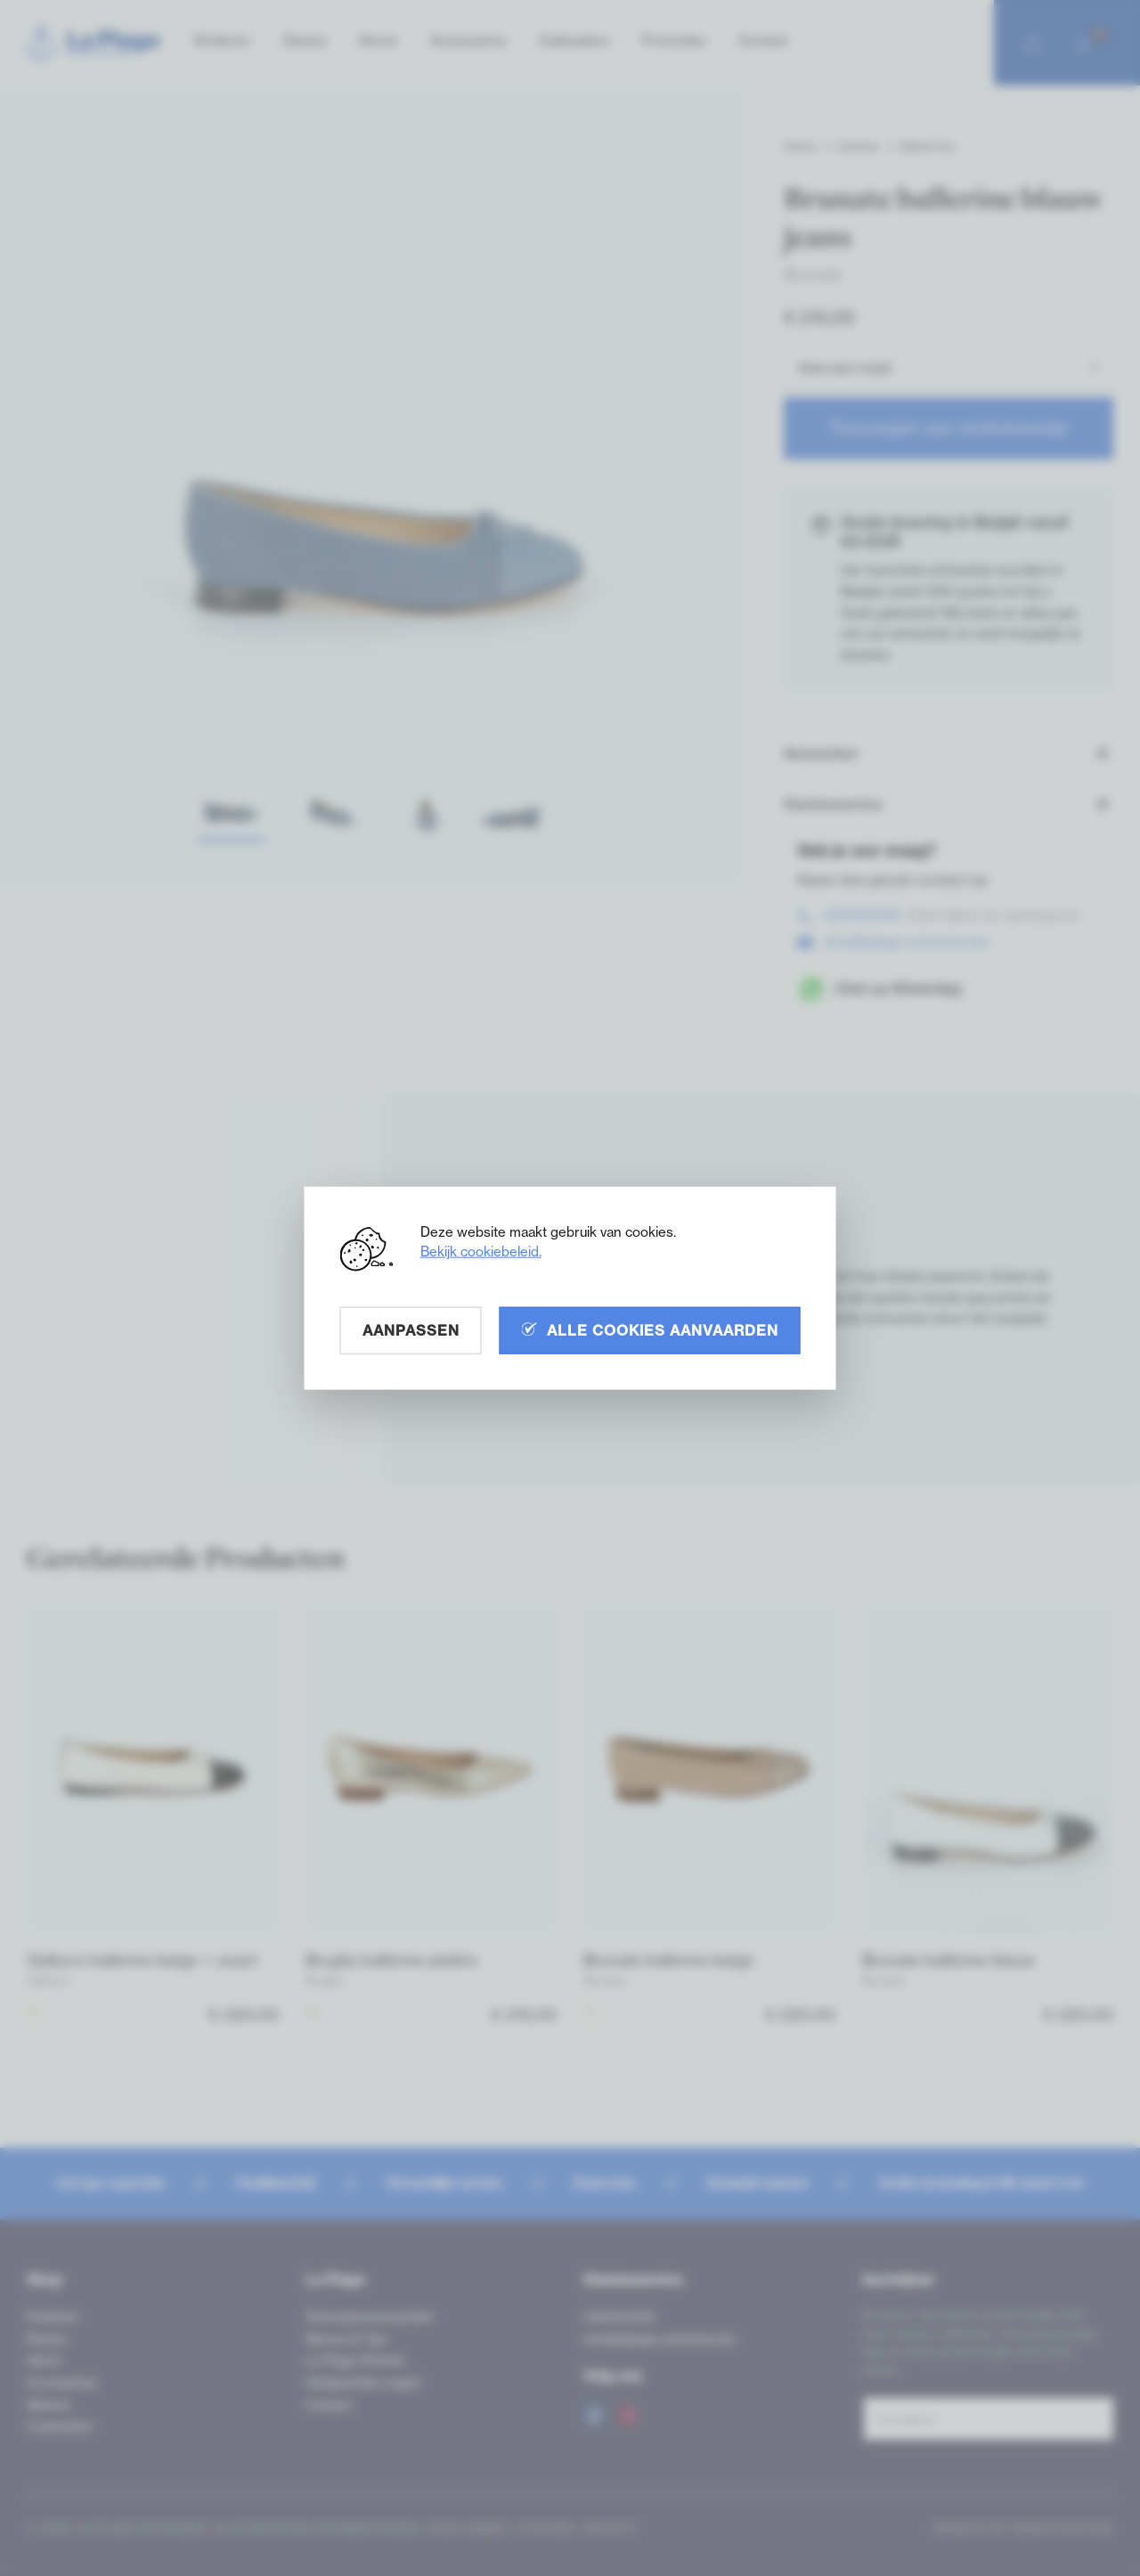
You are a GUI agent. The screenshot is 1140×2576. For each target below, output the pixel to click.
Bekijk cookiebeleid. (481, 1250)
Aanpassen (411, 1329)
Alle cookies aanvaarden (650, 1329)
